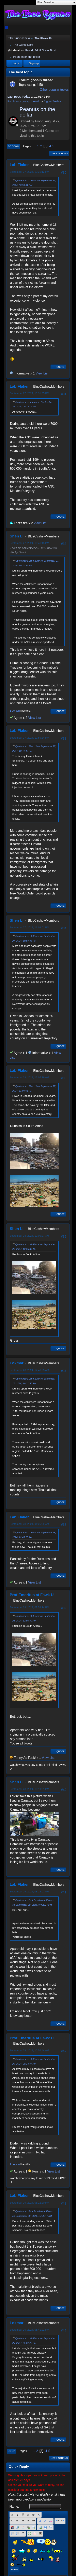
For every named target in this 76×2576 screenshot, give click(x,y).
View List (42, 373)
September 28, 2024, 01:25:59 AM (29, 1523)
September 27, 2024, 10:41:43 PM (29, 543)
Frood (29, 50)
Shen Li (17, 536)
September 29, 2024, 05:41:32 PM (29, 2329)
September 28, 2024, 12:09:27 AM (29, 1235)
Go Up (11, 2451)
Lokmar (17, 1363)
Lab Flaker (19, 165)
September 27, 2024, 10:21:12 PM (29, 171)
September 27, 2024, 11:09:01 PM (29, 927)
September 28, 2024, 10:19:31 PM (29, 1789)
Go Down (13, 146)
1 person (15, 710)
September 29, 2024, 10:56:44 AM (29, 2050)
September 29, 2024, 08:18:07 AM (29, 1891)
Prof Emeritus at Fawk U (32, 1595)
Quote (58, 367)
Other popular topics (54, 89)
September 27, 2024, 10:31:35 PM (29, 393)
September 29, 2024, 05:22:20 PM (29, 2202)
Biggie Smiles (52, 101)
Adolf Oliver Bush (45, 50)
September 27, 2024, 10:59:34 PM (29, 737)
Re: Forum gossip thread (23, 101)
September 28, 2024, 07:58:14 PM (29, 1607)
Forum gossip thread (36, 80)
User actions (59, 153)
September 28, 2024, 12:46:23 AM (29, 1370)
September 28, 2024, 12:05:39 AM (29, 1077)
